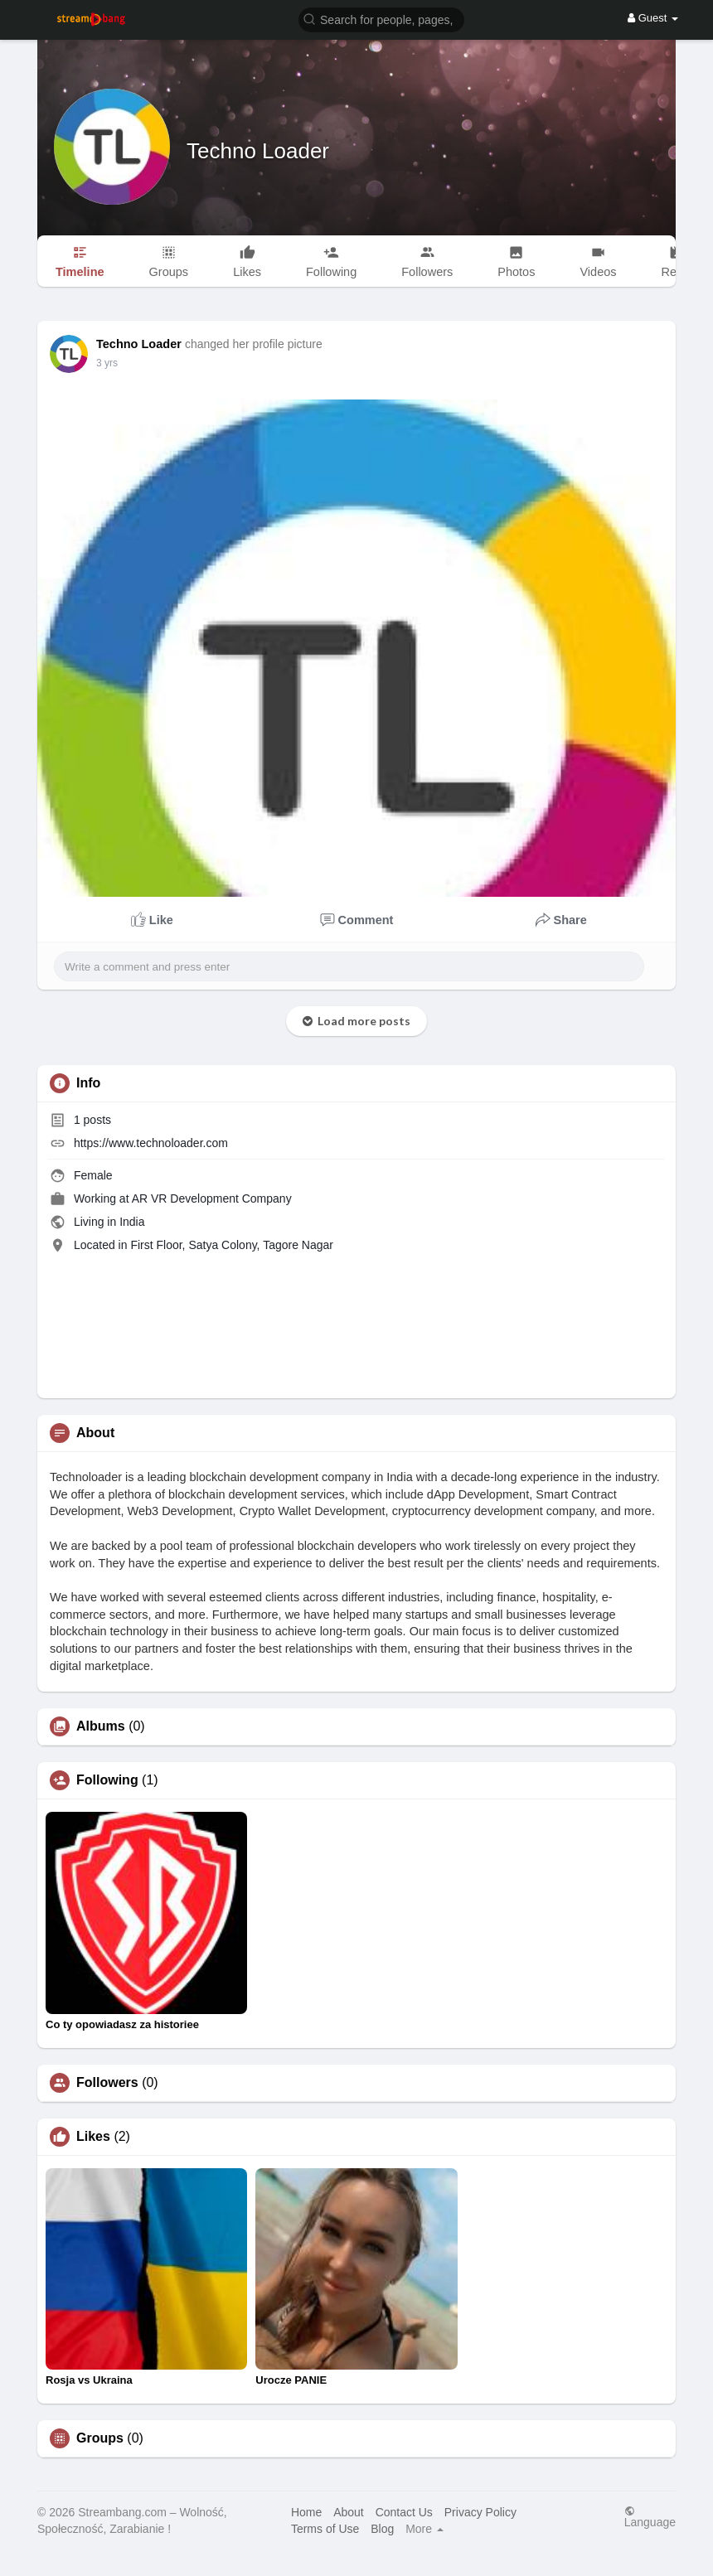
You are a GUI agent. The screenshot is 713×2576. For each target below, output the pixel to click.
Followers (107, 2082)
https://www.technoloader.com (151, 1143)
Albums (100, 1726)
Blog (382, 2528)
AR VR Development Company (212, 1198)
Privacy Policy (480, 2512)
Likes (93, 2136)
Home (306, 2512)
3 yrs (107, 363)
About (348, 2512)
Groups (100, 2438)
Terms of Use (325, 2528)
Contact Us (404, 2512)
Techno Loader (258, 150)
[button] (381, 18)
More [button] (424, 2529)
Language (650, 2517)
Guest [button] (653, 18)
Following (107, 1780)
